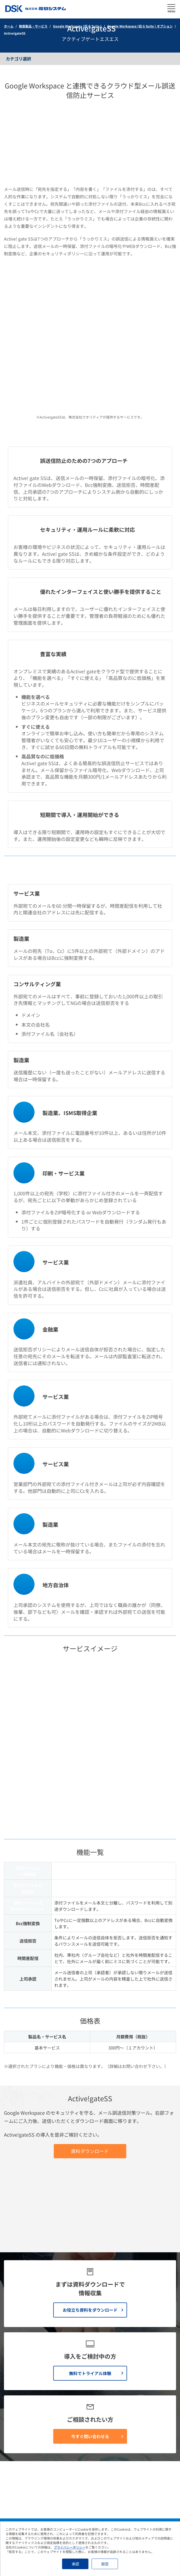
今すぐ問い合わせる (90, 2223)
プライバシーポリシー (69, 2547)
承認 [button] (75, 2563)
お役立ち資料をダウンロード (90, 2097)
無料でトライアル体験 (90, 2160)
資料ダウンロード (90, 1907)
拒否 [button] (105, 2563)
